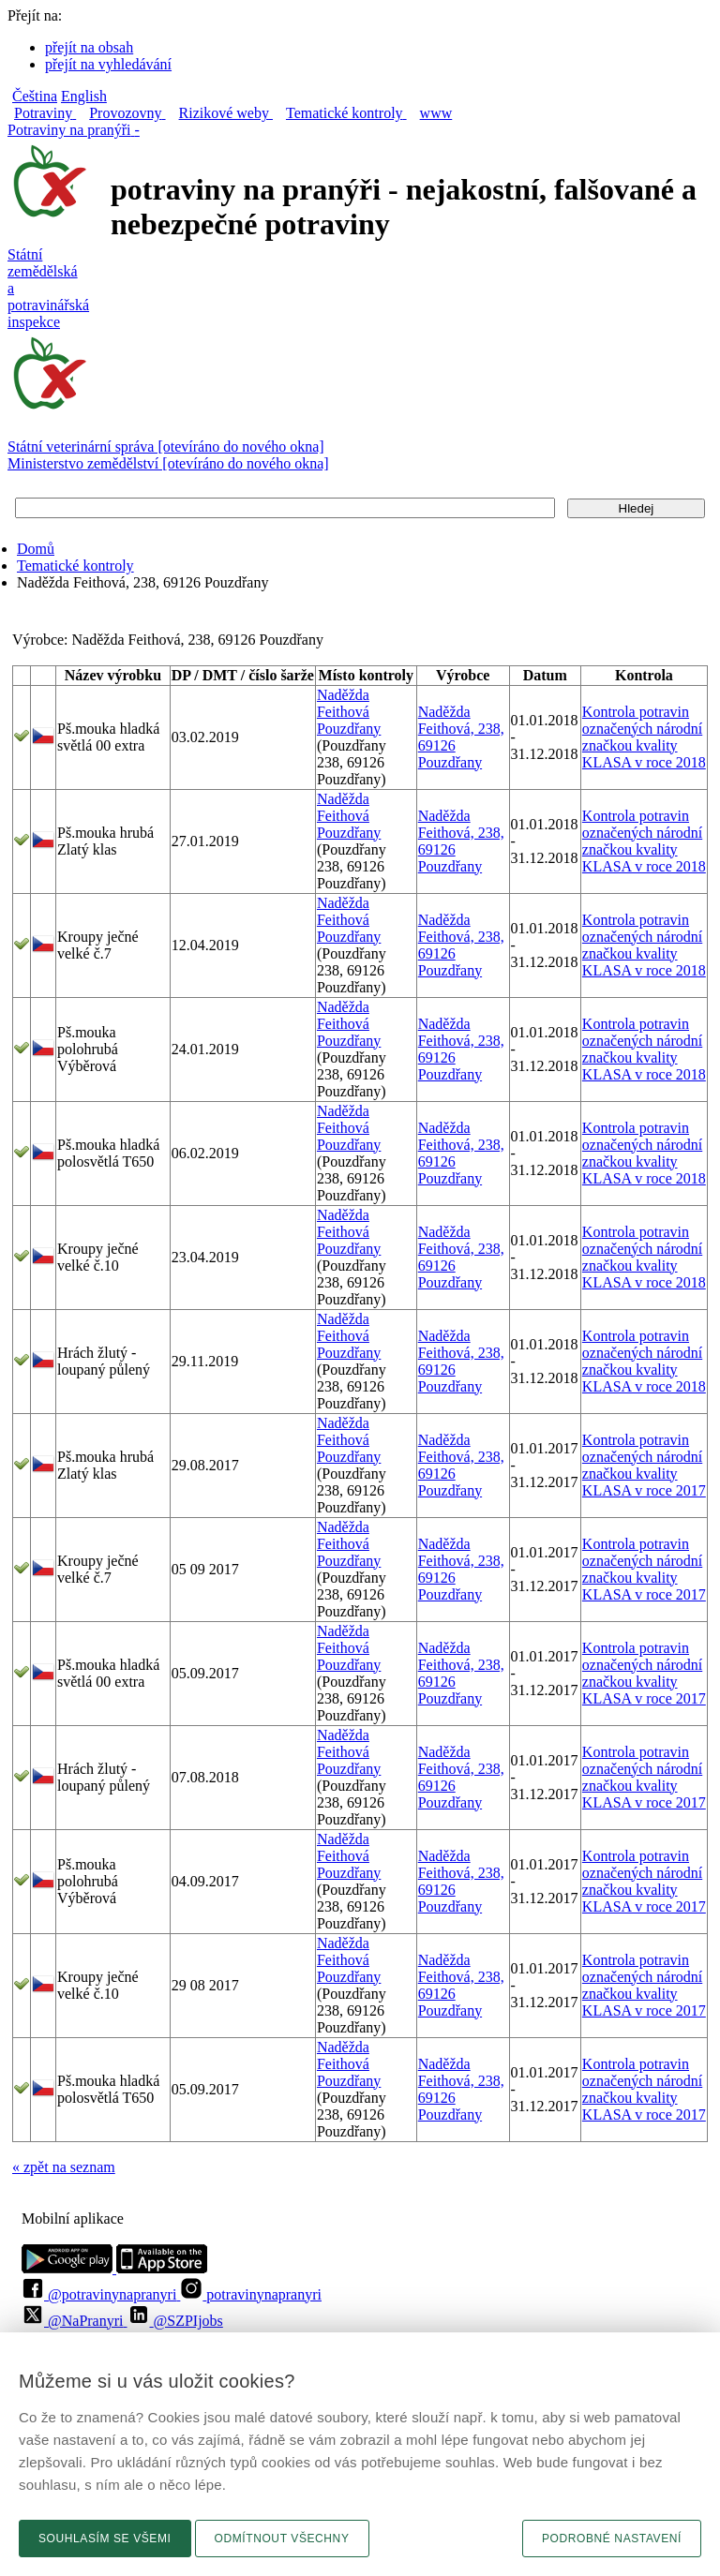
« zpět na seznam (63, 2167)
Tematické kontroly (75, 565)
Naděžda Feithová (343, 703)
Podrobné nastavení (612, 2538)
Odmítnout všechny (282, 2538)
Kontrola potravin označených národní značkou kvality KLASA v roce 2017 (644, 1465)
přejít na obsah (89, 47)
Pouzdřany (349, 729)
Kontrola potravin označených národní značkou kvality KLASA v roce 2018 (644, 737)
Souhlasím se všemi (105, 2538)
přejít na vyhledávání (108, 64)
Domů (35, 549)
